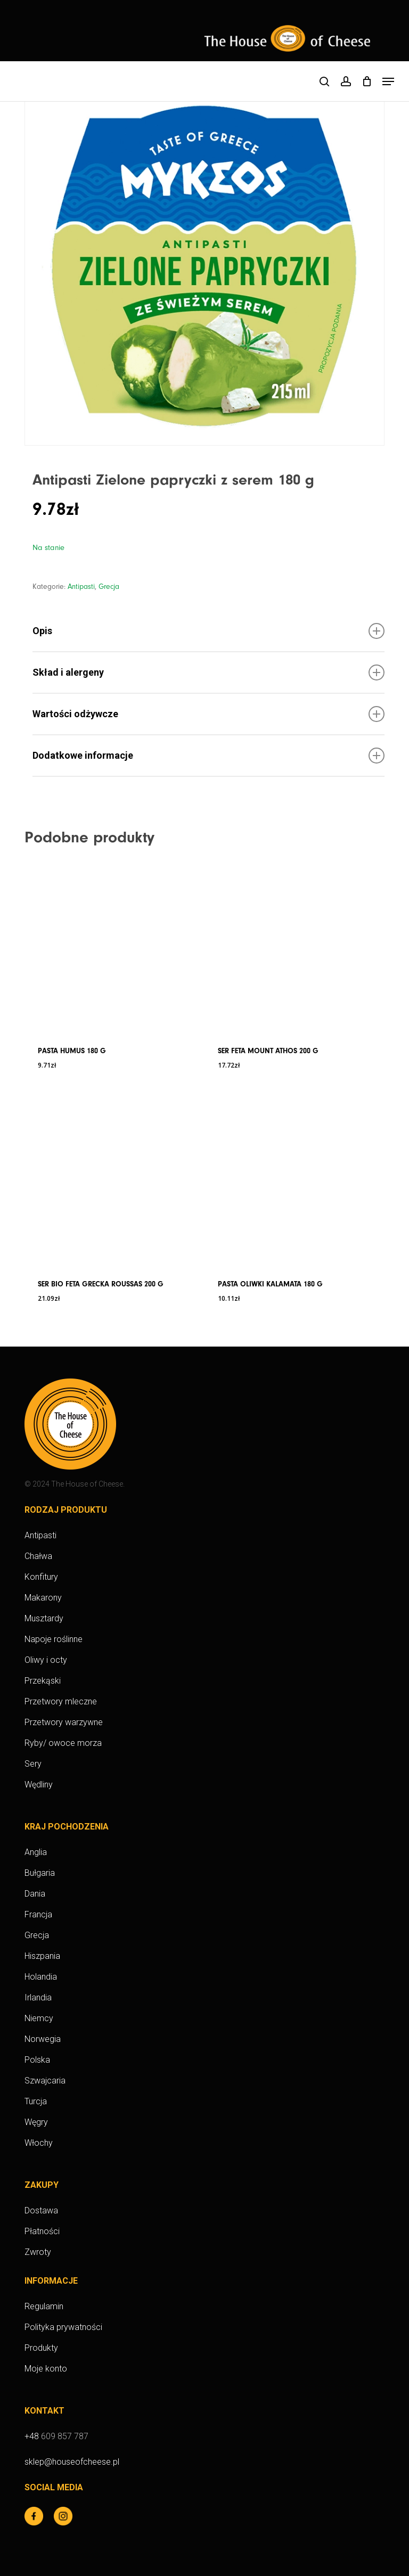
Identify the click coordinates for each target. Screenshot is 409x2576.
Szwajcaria (45, 2080)
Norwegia (42, 2039)
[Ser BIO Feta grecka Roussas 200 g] (110, 1178)
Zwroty (37, 2252)
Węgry (36, 2122)
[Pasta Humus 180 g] (110, 945)
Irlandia (38, 1997)
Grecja (109, 587)
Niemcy (38, 2018)
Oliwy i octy (45, 1660)
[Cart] (366, 81)
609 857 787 (64, 2436)
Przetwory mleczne (60, 1701)
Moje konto (45, 2369)
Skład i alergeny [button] (208, 672)
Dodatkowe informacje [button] (208, 756)
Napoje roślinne (53, 1639)
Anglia (35, 1852)
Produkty (41, 2348)
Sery (33, 1764)
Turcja (35, 2101)
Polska (37, 2060)
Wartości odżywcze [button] (208, 714)
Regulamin (43, 2306)
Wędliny (38, 1784)
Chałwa (38, 1556)
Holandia (40, 1977)
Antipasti (81, 587)
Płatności (42, 2231)
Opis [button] (208, 631)
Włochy (38, 2143)
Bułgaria (39, 1873)
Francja (38, 1914)
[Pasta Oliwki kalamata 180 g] (290, 1178)
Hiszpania (42, 1956)
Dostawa (41, 2210)
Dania (34, 1894)
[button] (388, 81)
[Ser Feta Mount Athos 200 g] (290, 945)
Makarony (43, 1598)
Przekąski (42, 1681)
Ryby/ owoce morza (63, 1743)
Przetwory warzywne (63, 1722)
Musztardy (43, 1618)
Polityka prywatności (63, 2327)
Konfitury (41, 1577)
